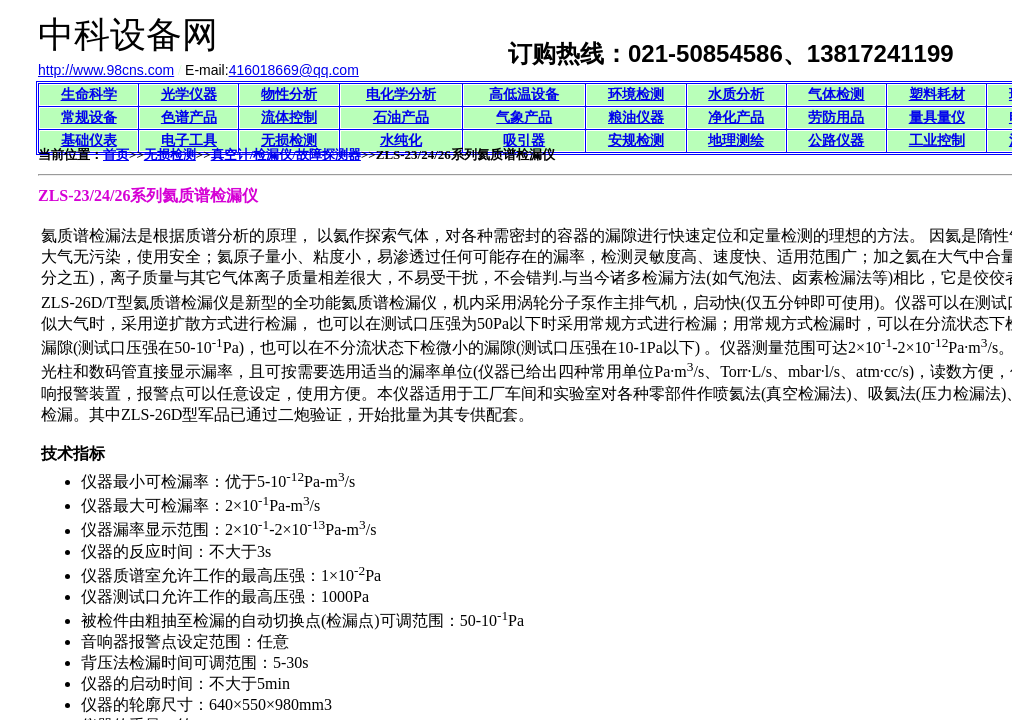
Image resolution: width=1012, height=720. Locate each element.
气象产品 (524, 117)
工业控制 (937, 140)
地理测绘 (736, 140)
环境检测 (636, 94)
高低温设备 (524, 94)
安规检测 (636, 140)
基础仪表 (89, 140)
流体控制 (289, 117)
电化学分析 (401, 94)
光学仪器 (189, 94)
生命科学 (89, 94)
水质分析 (736, 94)
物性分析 (289, 94)
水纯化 (401, 140)
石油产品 (401, 117)
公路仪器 (836, 140)
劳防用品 (836, 117)
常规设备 (89, 117)
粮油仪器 (636, 117)
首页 (116, 154)
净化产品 (736, 117)
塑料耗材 (937, 94)
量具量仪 (937, 117)
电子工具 (189, 140)
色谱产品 (189, 117)
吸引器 (524, 140)
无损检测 (289, 140)
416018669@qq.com (294, 70)
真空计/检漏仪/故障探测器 (286, 154)
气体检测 (836, 94)
